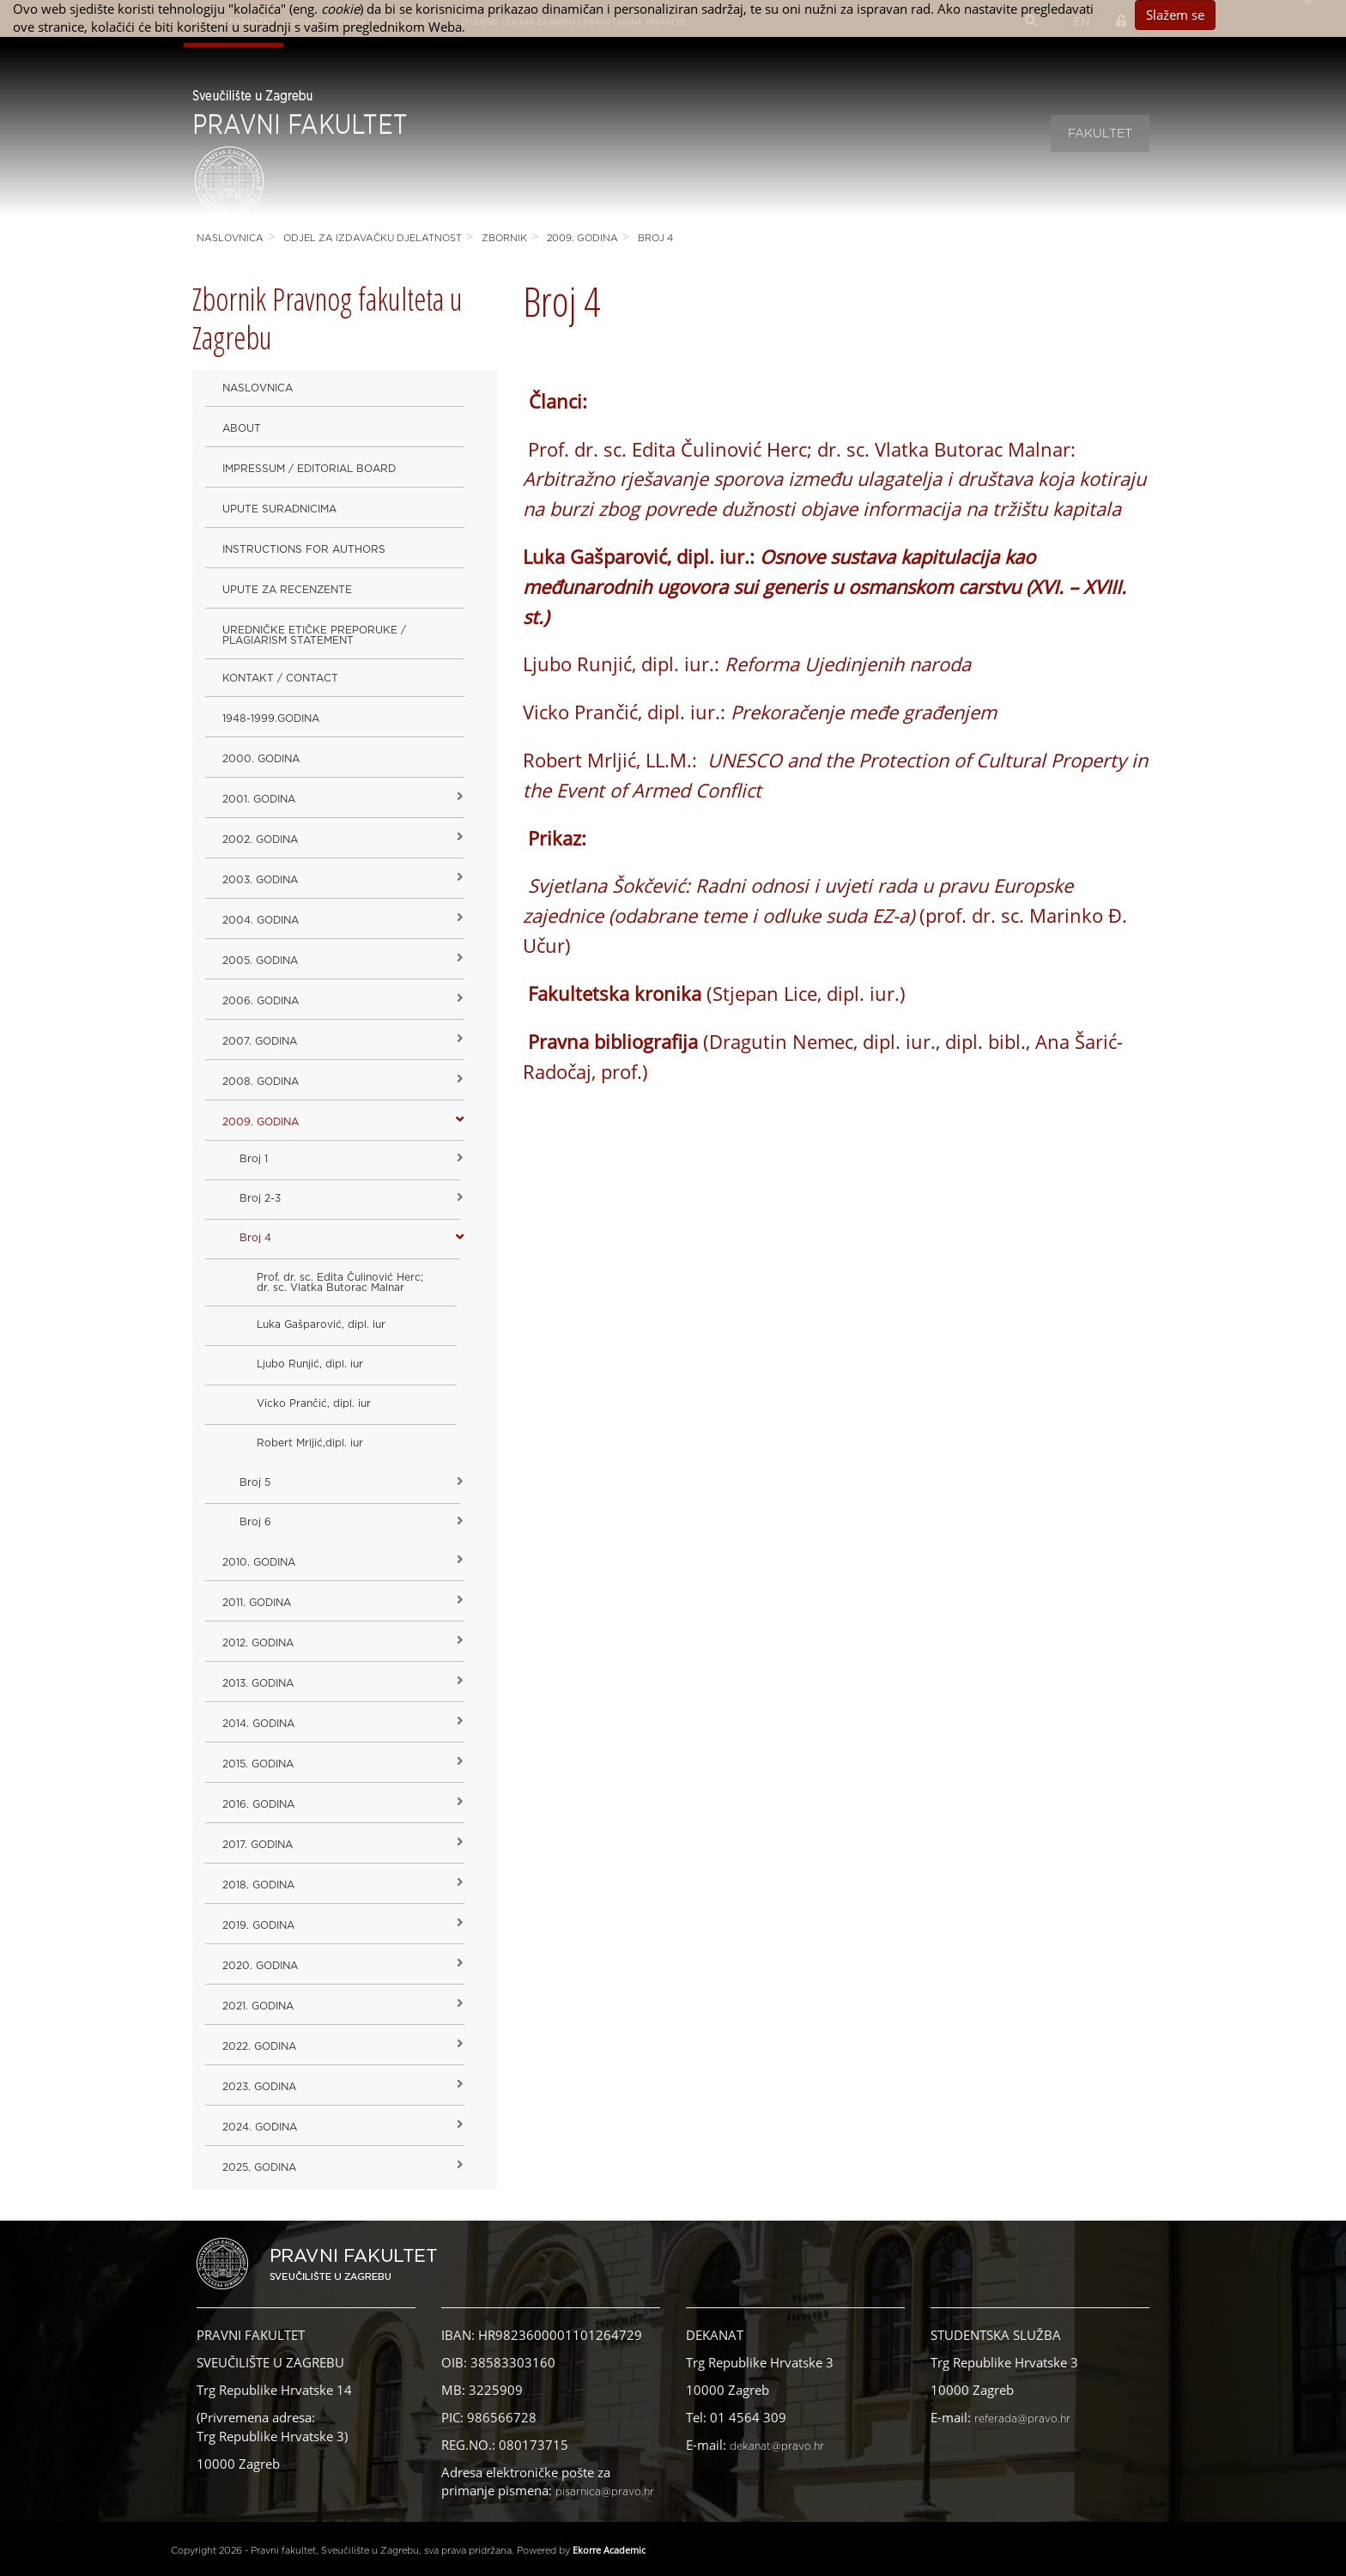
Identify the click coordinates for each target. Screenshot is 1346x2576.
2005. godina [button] (260, 960)
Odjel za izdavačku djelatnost (372, 238)
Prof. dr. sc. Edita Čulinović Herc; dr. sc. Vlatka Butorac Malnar (340, 1282)
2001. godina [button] (258, 799)
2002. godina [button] (260, 839)
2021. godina (258, 2006)
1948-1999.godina (270, 718)
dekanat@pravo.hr (777, 2446)
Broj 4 (655, 238)
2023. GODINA (259, 2087)
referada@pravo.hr (1022, 2419)
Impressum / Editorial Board (309, 469)
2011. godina (256, 1602)
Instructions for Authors (303, 549)
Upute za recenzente (287, 590)
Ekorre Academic (609, 2549)
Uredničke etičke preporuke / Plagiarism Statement (314, 635)
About (241, 428)
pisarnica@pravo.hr (604, 2492)
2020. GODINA (260, 1966)
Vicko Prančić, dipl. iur (314, 1403)
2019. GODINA (258, 1925)
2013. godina (258, 1683)
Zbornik (504, 238)
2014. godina (258, 1723)
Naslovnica (230, 238)
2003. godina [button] (260, 880)
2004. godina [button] (260, 920)
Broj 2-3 (260, 1198)
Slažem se (1175, 14)
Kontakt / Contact (280, 678)
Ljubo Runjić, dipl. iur (310, 1364)
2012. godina (258, 1643)
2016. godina (258, 1804)
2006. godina (260, 1001)
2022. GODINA (259, 2046)
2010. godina (258, 1562)
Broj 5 (254, 1482)
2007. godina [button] (259, 1041)
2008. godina (260, 1081)
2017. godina (257, 1845)
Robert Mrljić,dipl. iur (310, 1443)
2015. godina (258, 1764)
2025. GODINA (259, 2167)
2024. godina (259, 2127)
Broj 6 (255, 1522)
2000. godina (261, 759)
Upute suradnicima (279, 509)
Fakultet (1100, 134)
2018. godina (258, 1885)
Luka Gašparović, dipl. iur (321, 1324)
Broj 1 (253, 1159)
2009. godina (582, 238)
